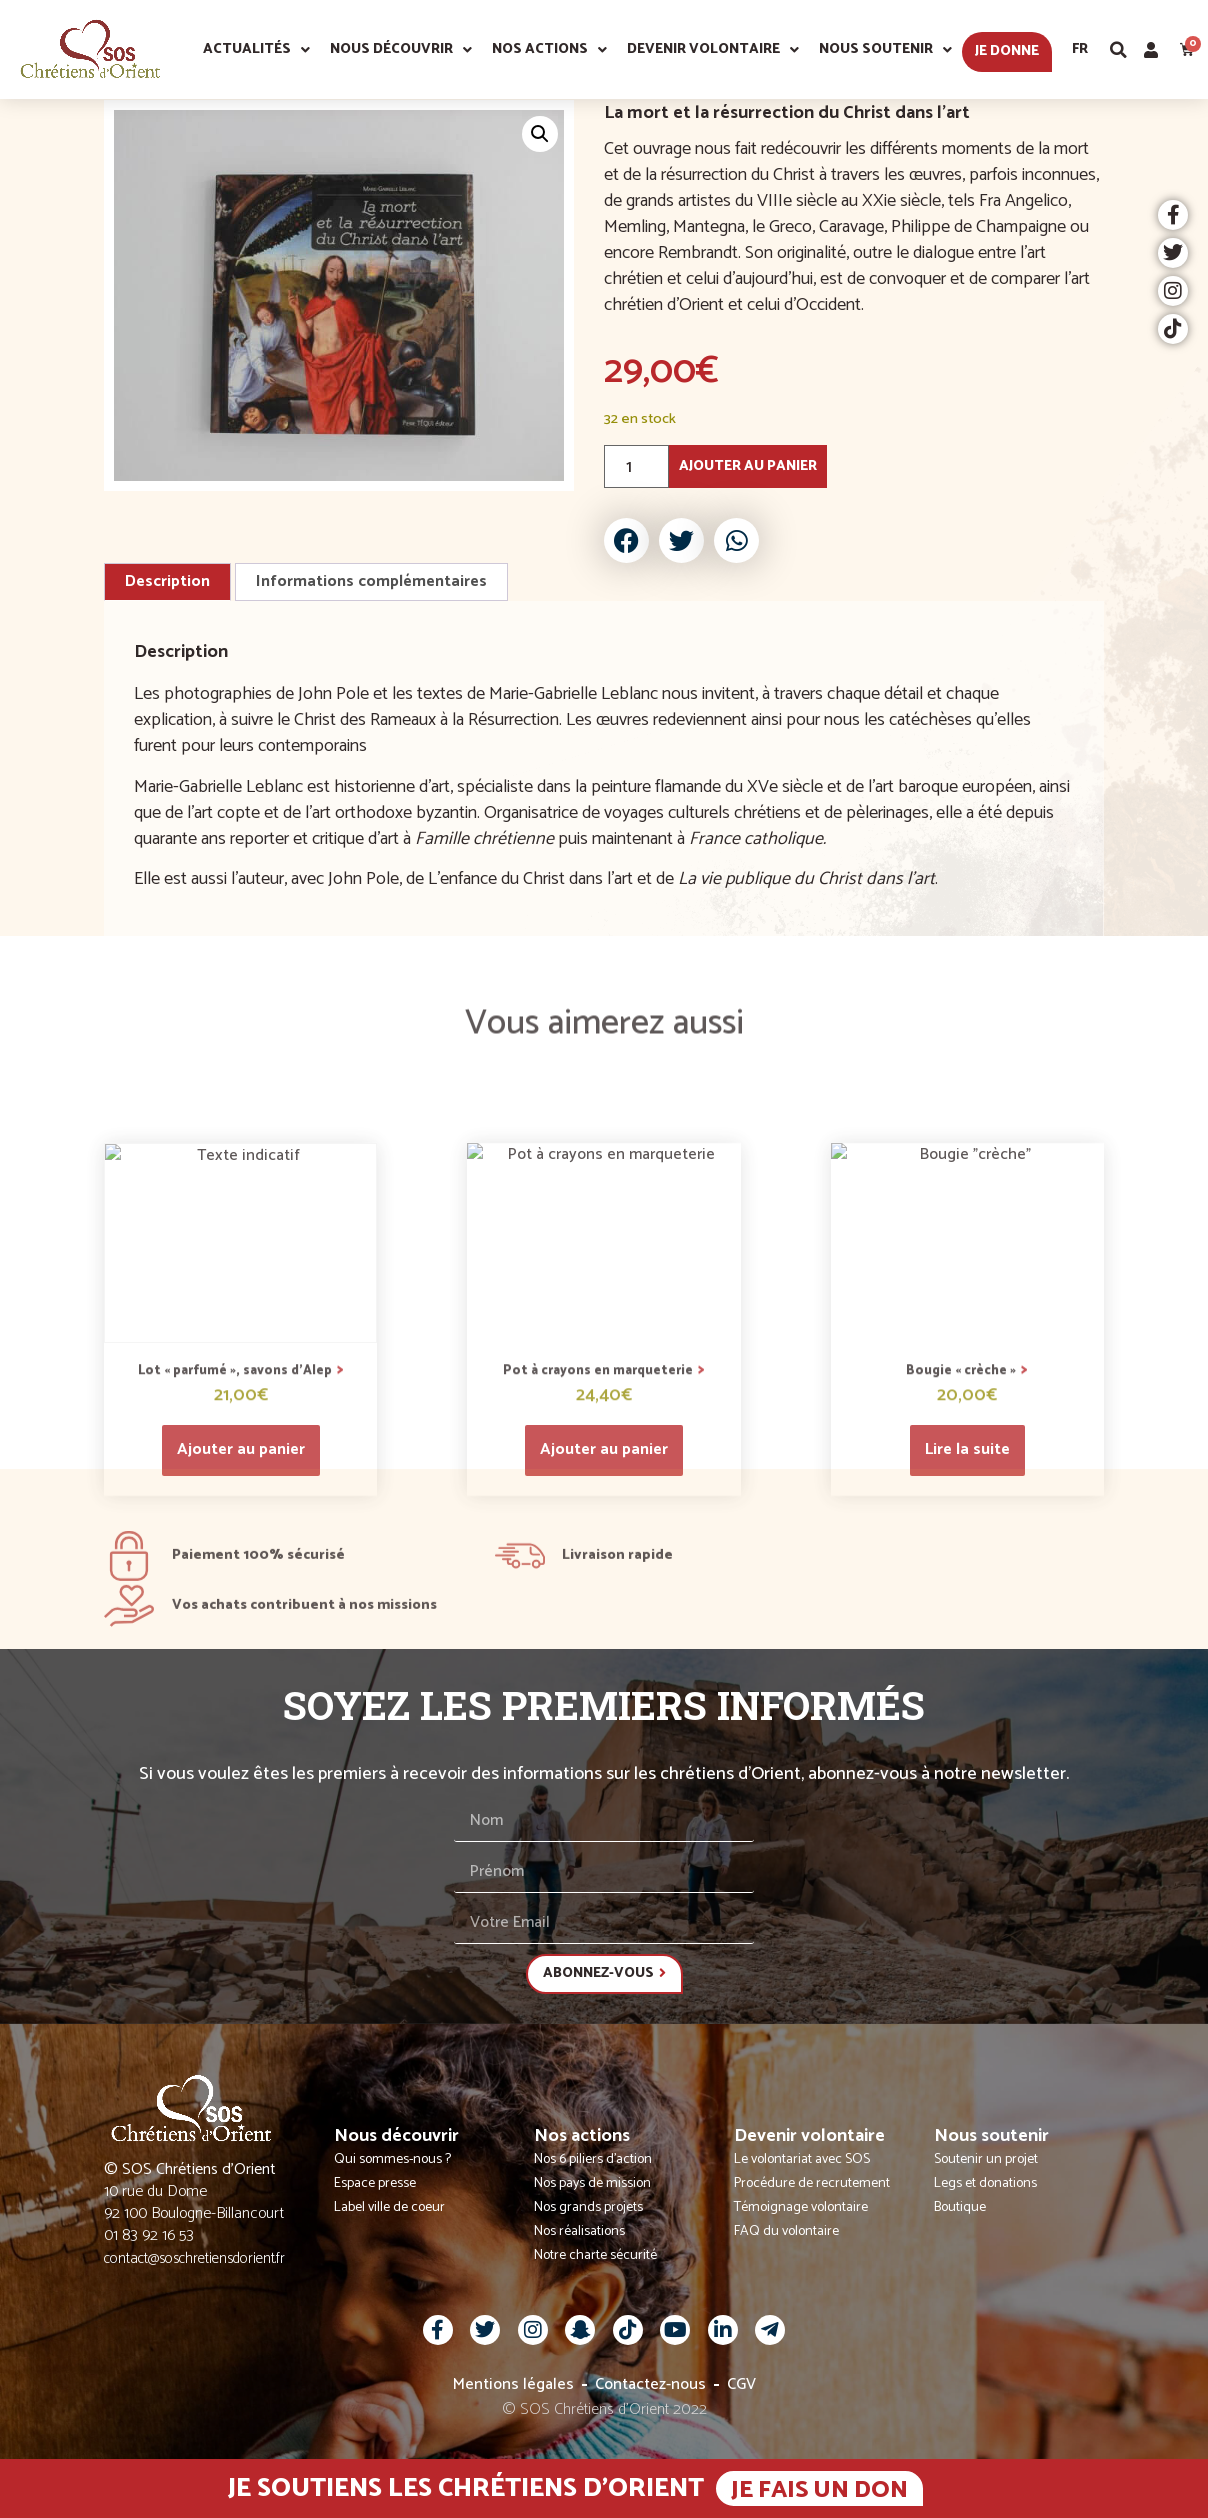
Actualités (256, 50)
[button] (1119, 50)
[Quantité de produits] (636, 466)
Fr (1080, 49)
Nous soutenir (885, 50)
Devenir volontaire (713, 50)
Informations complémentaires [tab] (371, 581)
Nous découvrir (401, 50)
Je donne (1007, 51)
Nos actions (549, 50)
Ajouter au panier (748, 466)
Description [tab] (167, 581)
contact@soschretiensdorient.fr (194, 2258)
